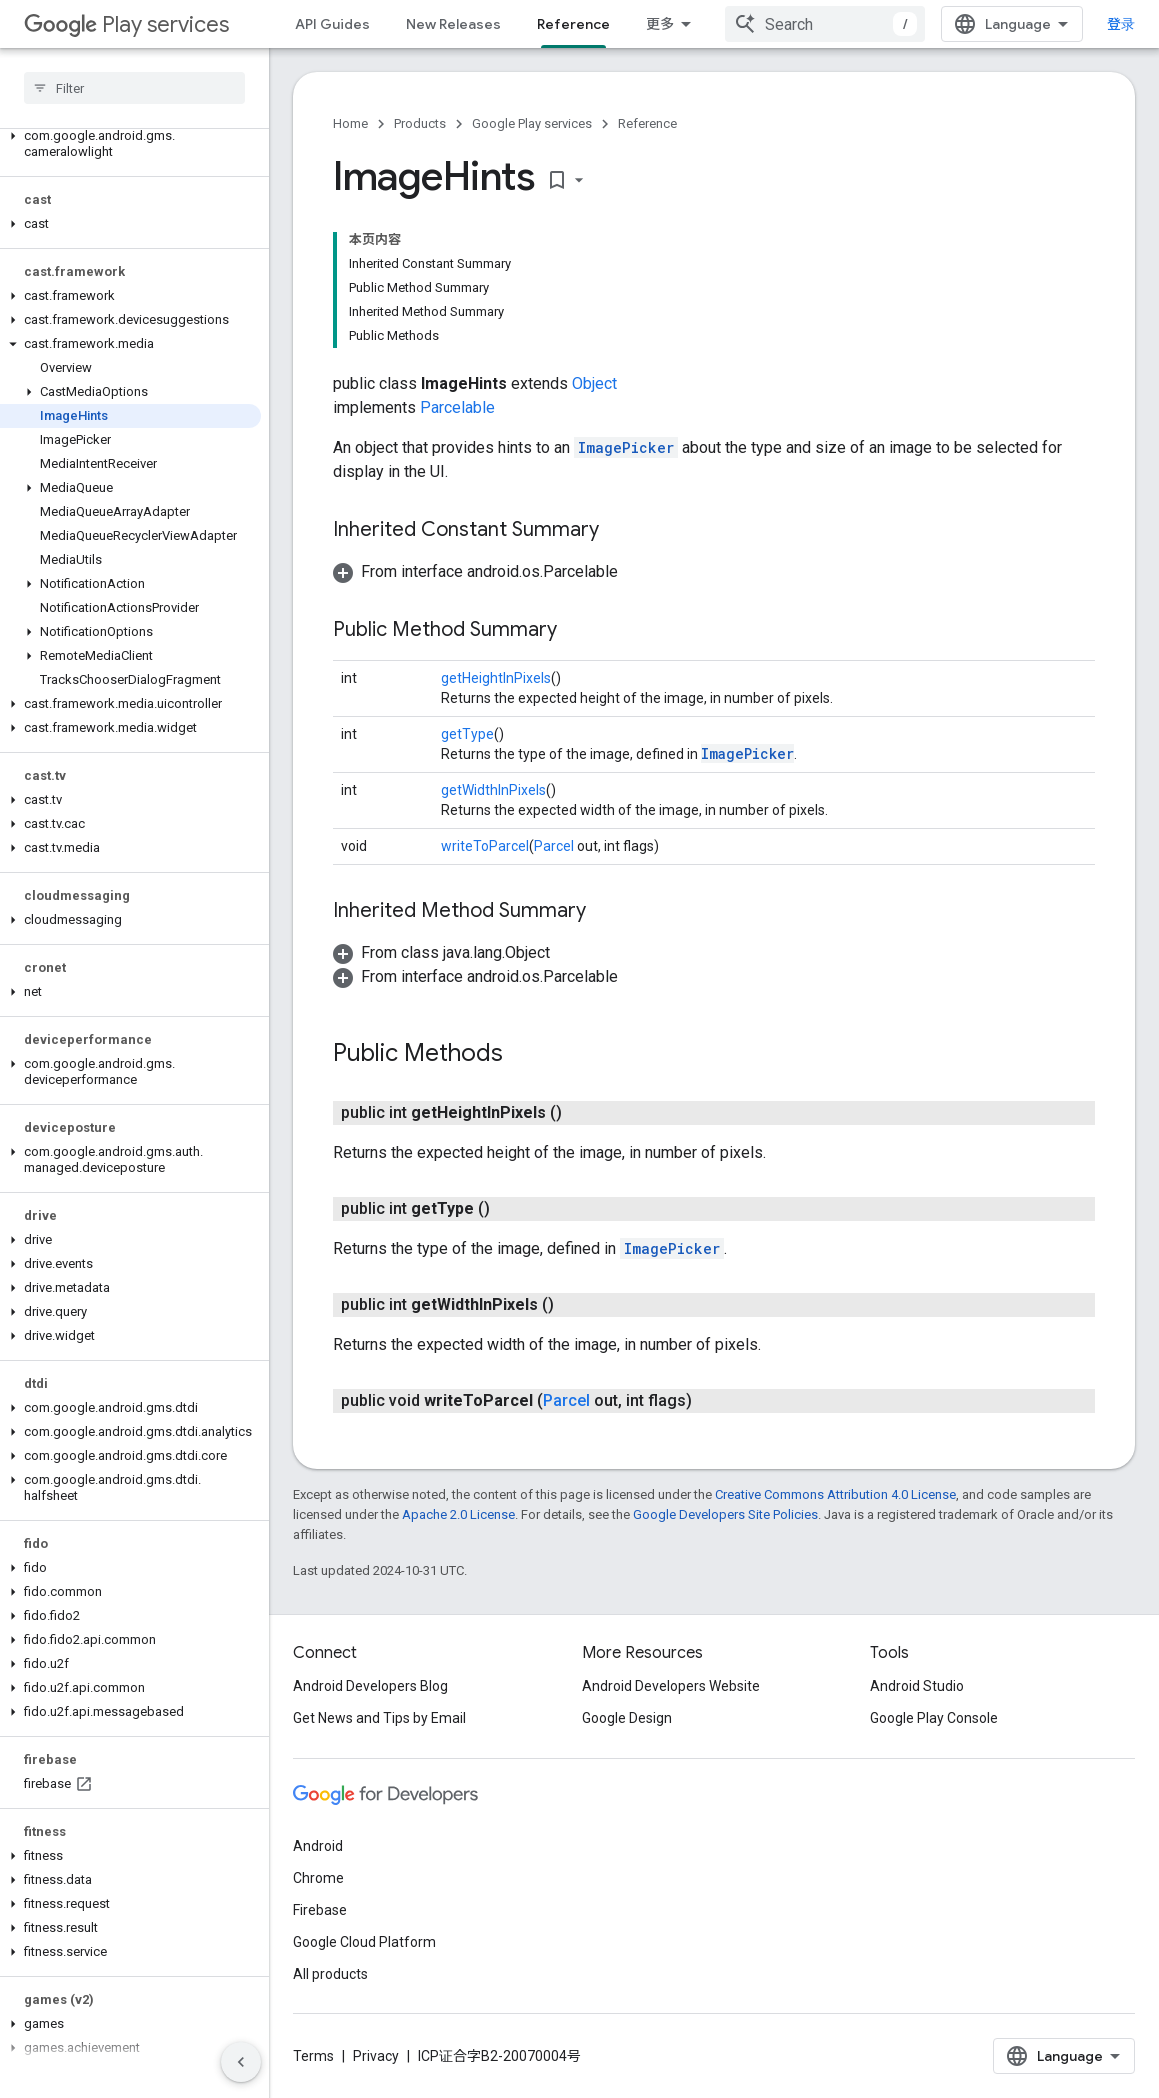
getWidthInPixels (493, 790)
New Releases (453, 24)
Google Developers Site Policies (725, 1514)
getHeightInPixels (496, 678)
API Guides (332, 24)
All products (330, 1974)
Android (318, 1846)
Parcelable (457, 407)
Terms (313, 2056)
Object (594, 383)
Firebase (320, 1910)
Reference (647, 123)
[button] (130, 144)
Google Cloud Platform (364, 1942)
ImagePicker (626, 447)
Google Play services (532, 123)
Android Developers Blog (370, 1686)
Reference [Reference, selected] (573, 24)
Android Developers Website (671, 1686)
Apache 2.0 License (458, 1514)
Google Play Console (934, 1718)
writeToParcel (485, 846)
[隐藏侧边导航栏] (241, 2062)
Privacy (376, 2056)
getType (467, 734)
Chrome (318, 1878)
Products (420, 123)
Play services (126, 24)
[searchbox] (134, 88)
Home (350, 123)
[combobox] (825, 24)
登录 (1121, 24)
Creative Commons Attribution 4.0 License (835, 1494)
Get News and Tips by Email (379, 1718)
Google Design (627, 1718)
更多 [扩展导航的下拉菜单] (660, 24)
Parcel (554, 846)
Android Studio (917, 1686)
